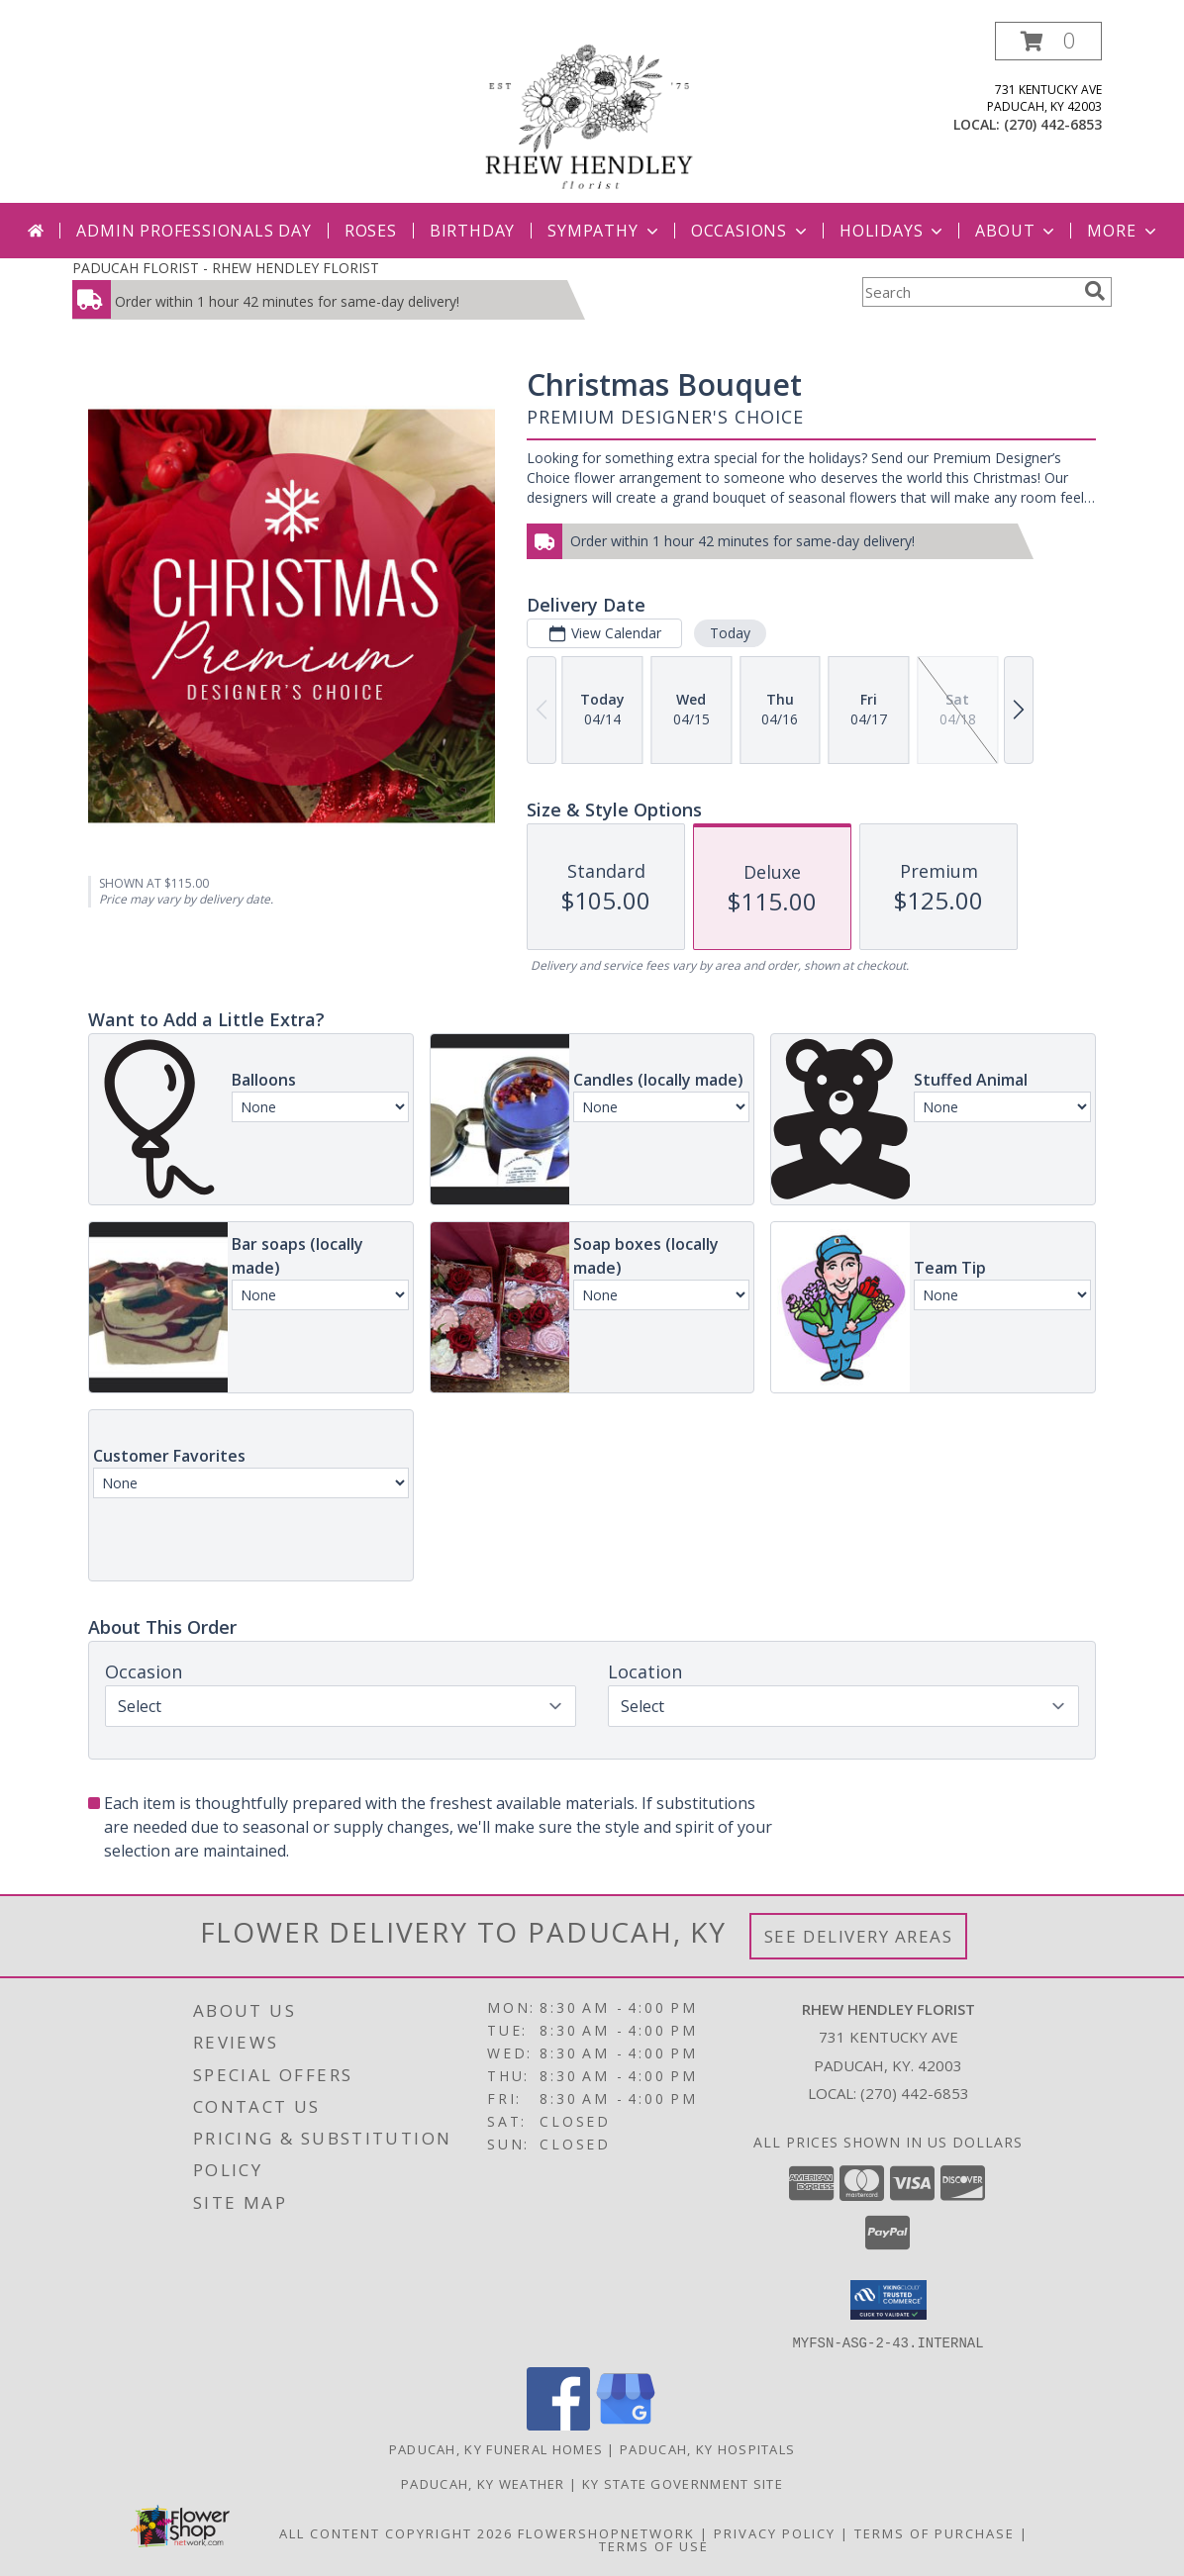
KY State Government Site (682, 2483)
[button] (1048, 41)
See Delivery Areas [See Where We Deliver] (858, 1936)
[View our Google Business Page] (625, 2424)
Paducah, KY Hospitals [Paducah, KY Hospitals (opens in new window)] (707, 2448)
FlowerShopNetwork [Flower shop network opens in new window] (606, 2532)
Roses (371, 230)
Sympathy (604, 230)
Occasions (751, 230)
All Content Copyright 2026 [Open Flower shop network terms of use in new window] (396, 2532)
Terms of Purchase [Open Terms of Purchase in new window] (934, 2532)
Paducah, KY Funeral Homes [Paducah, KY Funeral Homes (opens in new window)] (496, 2448)
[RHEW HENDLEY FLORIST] (592, 112)
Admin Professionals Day (193, 230)
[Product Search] (969, 292)
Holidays (892, 230)
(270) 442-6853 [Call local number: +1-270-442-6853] (1053, 124)
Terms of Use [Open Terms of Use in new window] (654, 2545)
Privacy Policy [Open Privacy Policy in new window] (775, 2532)
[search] (1095, 291)
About (1016, 230)
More (1123, 230)
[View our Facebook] (558, 2424)
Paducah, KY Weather (483, 2483)
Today (730, 632)
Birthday (472, 230)
